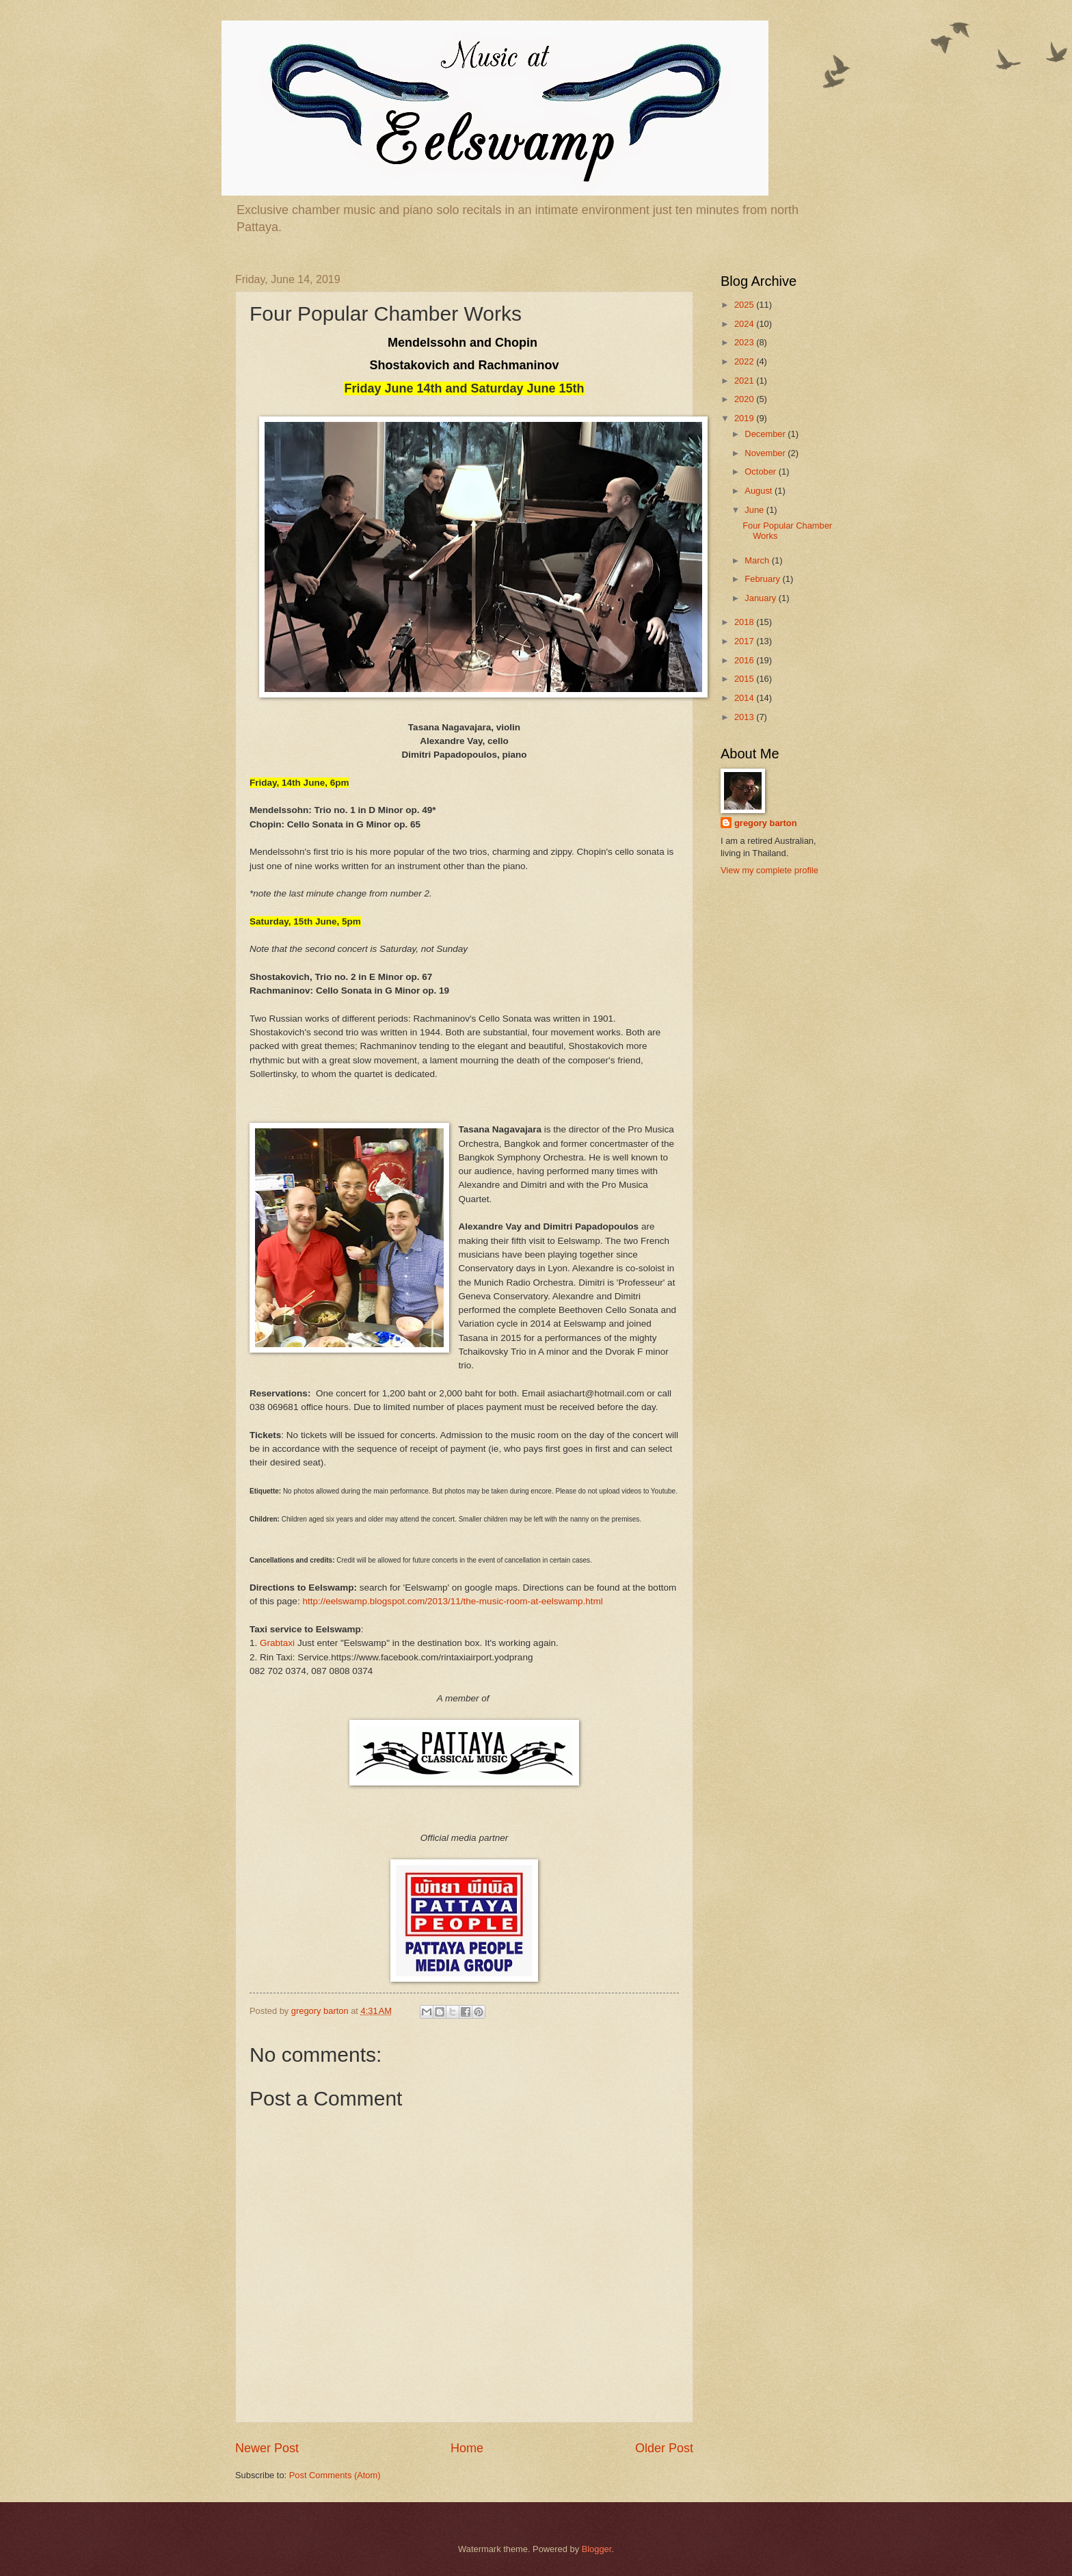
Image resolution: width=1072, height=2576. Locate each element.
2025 (745, 305)
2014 (745, 698)
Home (467, 2448)
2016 (745, 660)
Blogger (597, 2549)
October (761, 471)
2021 (745, 380)
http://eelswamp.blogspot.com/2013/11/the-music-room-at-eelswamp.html (452, 1601)
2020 (745, 399)
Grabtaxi (277, 1643)
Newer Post (267, 2448)
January (761, 598)
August (760, 491)
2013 (745, 717)
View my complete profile (769, 870)
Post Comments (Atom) (335, 2475)
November (766, 453)
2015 (745, 679)
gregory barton (765, 823)
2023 (745, 342)
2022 (745, 361)
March (758, 560)
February (763, 579)
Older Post (664, 2448)
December (766, 434)
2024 (745, 324)
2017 (745, 641)
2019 (745, 418)
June (755, 510)
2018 (745, 622)
